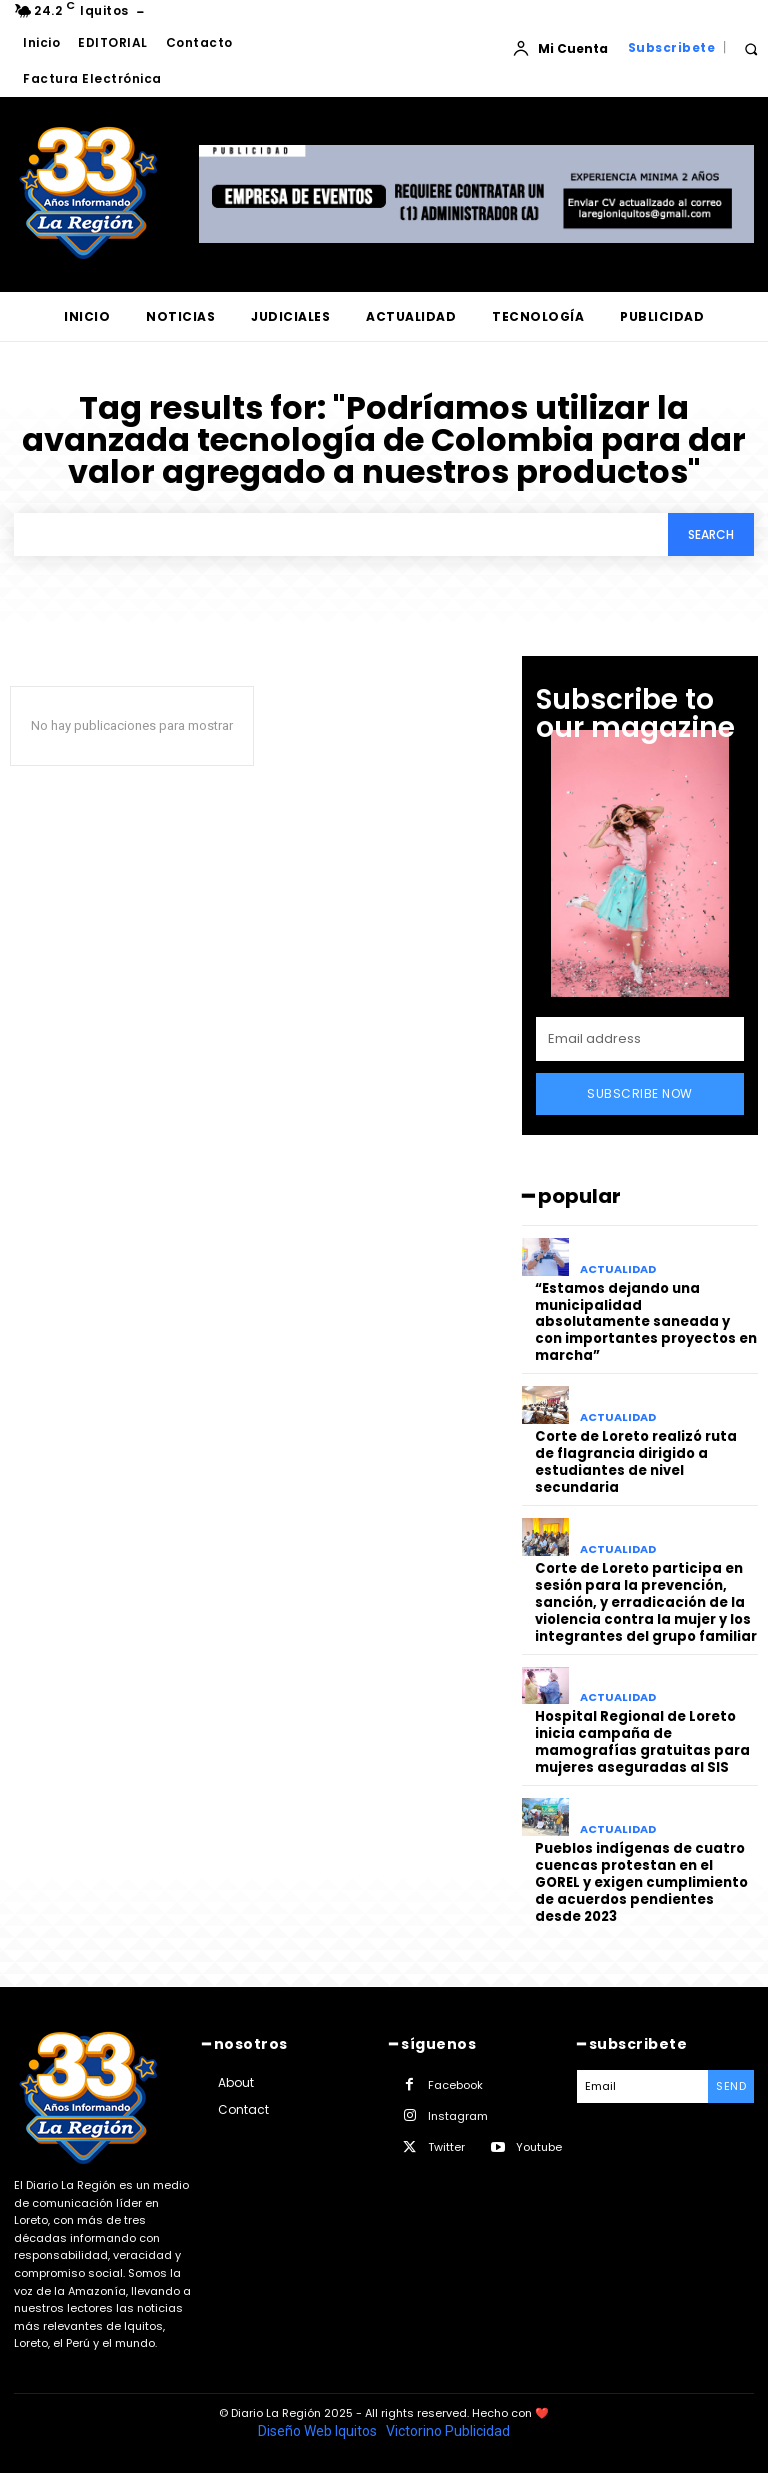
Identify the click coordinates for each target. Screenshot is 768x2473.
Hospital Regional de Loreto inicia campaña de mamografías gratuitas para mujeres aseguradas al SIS (642, 1741)
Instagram (458, 2114)
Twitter (446, 2145)
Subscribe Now (640, 1093)
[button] (750, 48)
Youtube (539, 2145)
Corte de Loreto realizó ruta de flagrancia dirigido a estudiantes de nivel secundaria (646, 1462)
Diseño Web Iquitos (319, 2429)
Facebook (455, 2083)
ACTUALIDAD (618, 1269)
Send (731, 2084)
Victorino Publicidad (448, 2429)
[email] (640, 1039)
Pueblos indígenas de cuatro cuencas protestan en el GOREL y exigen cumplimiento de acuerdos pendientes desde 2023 (641, 1881)
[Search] (711, 534)
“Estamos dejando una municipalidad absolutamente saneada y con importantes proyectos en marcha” (646, 1322)
